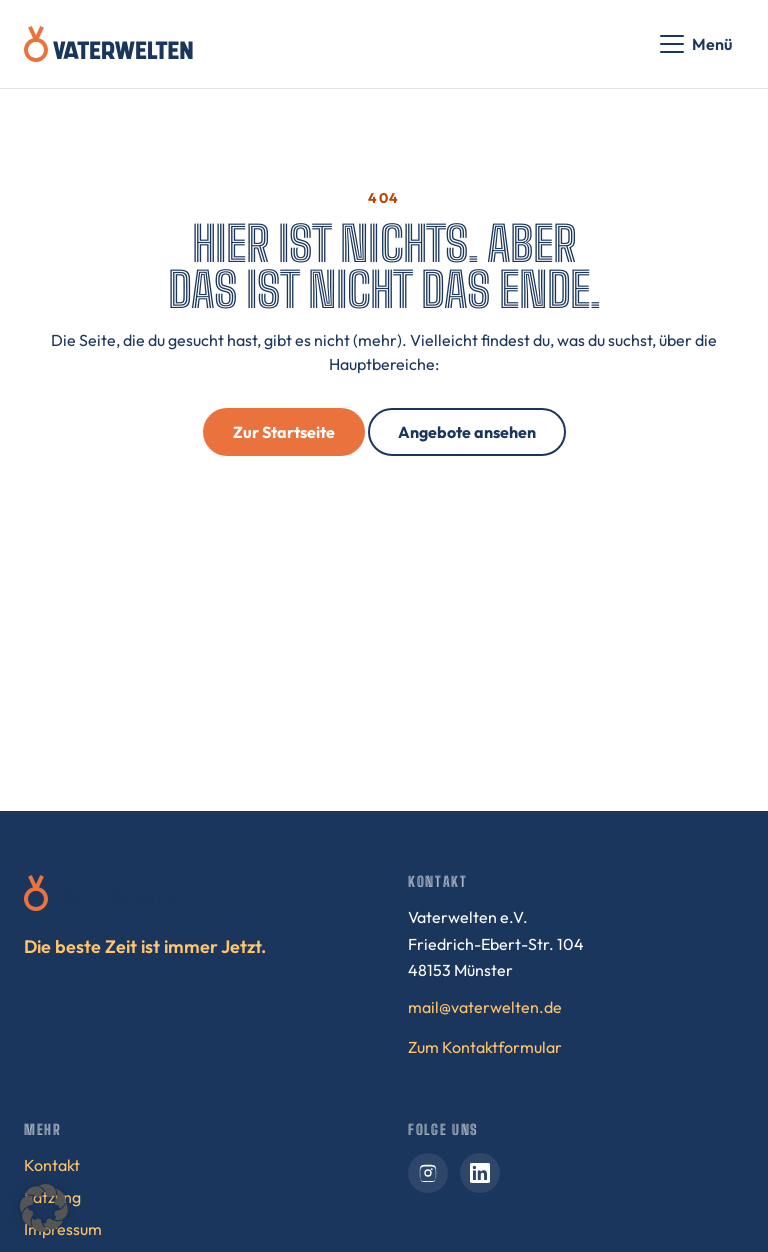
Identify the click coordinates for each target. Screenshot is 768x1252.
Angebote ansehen (467, 432)
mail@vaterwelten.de (485, 1007)
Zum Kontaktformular (485, 1047)
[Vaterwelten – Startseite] (108, 44)
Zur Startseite (284, 432)
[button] (44, 1208)
